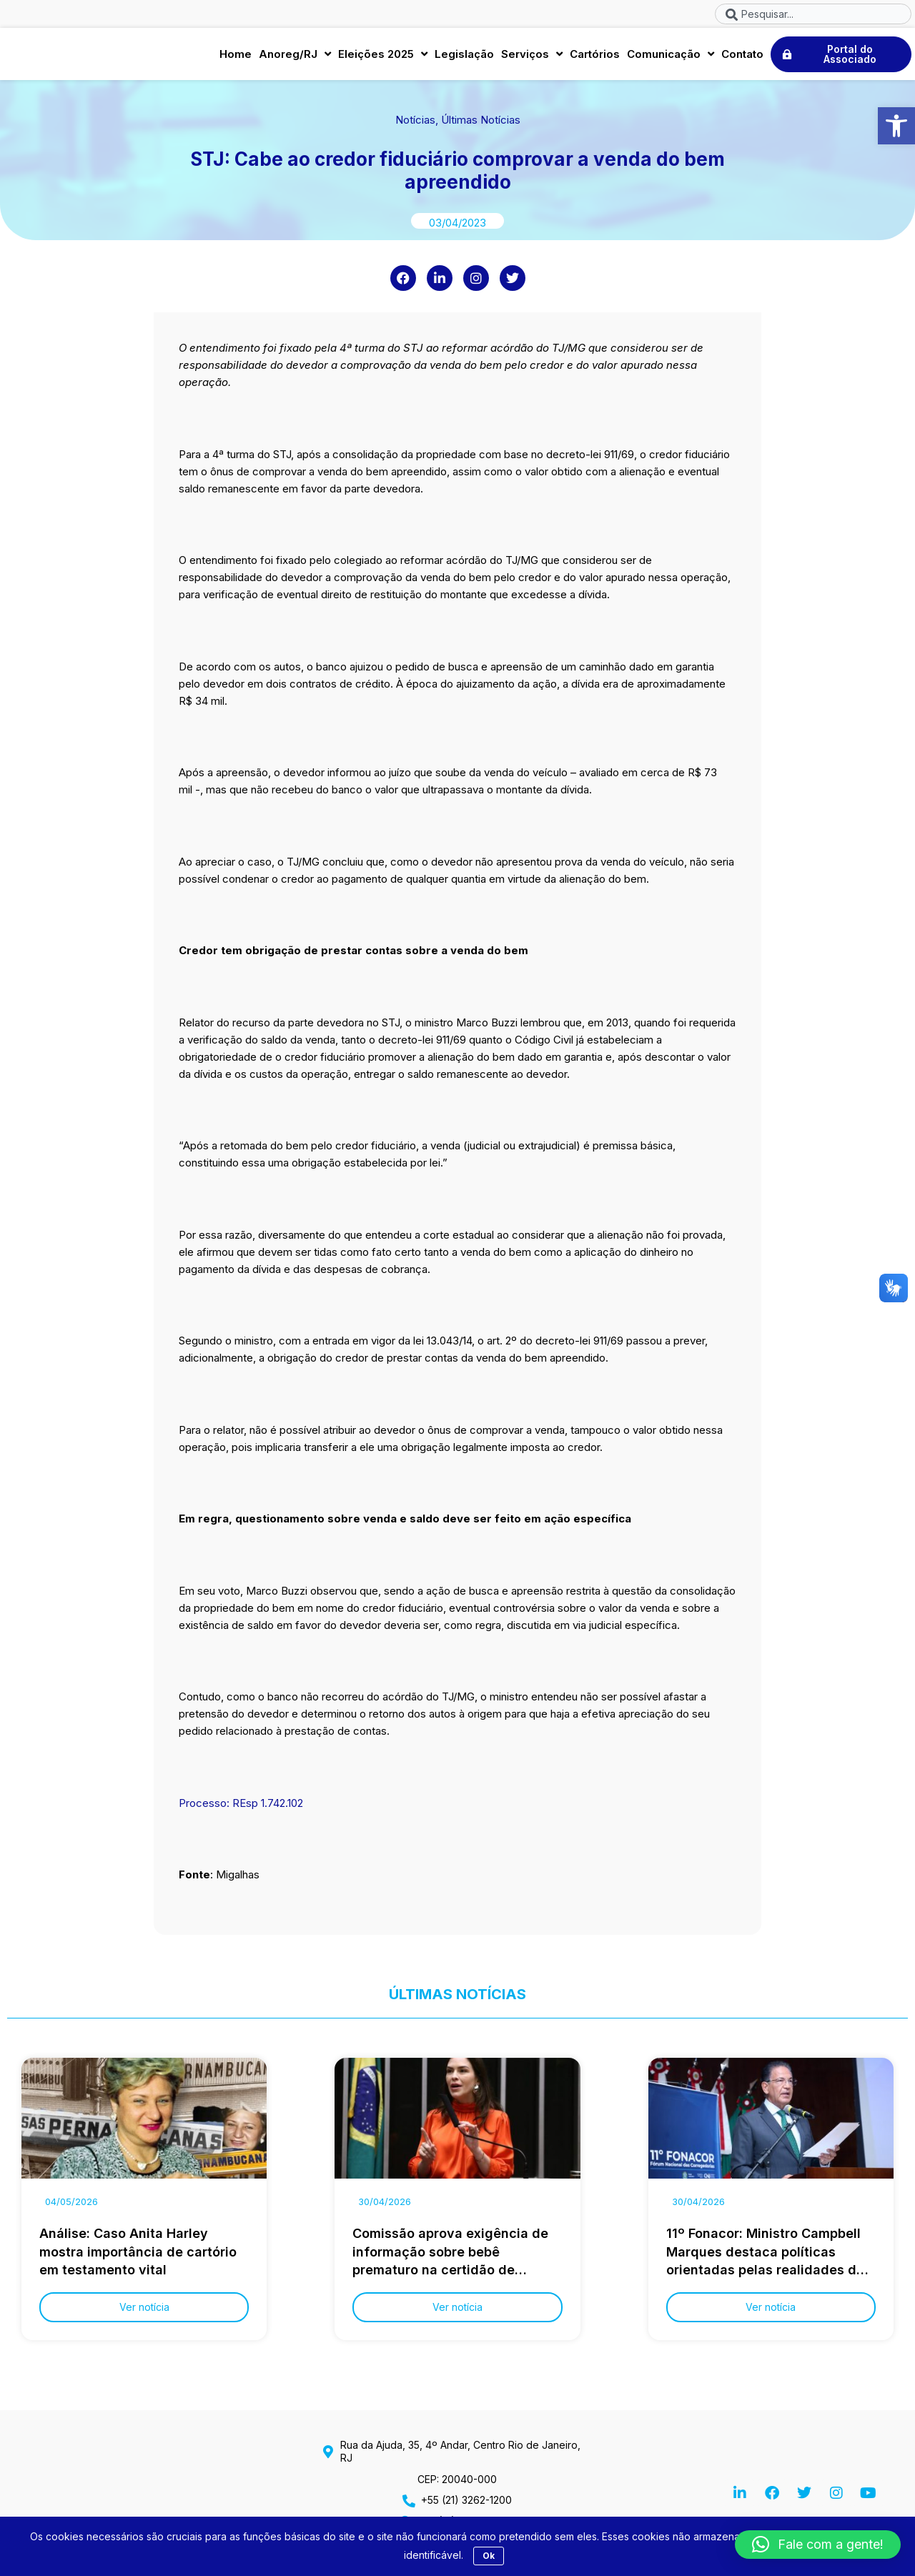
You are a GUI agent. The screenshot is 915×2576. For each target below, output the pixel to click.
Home (235, 56)
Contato (742, 56)
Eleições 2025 (382, 56)
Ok (489, 2555)
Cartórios (595, 56)
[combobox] (813, 14)
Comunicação (670, 56)
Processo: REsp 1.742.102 (241, 1808)
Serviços (532, 56)
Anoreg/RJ (295, 56)
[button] (896, 125)
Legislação (464, 56)
